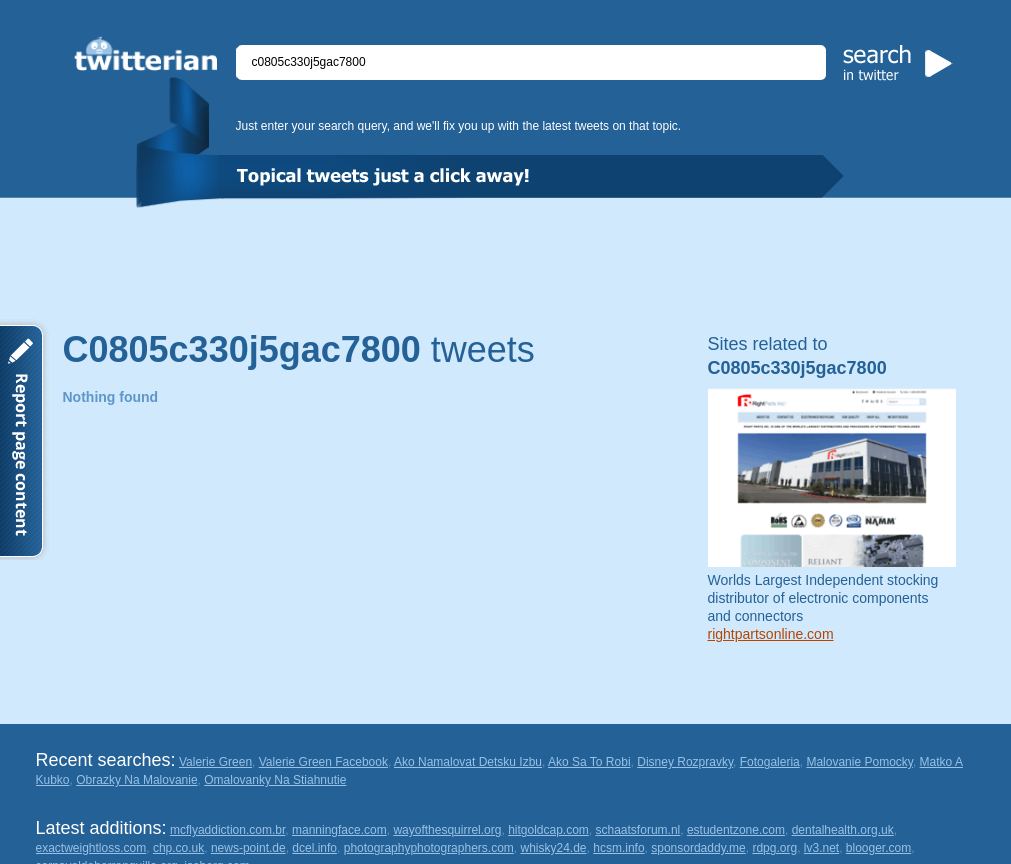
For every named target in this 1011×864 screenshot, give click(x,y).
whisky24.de (554, 848)
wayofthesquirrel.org (447, 830)
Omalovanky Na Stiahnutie (275, 780)
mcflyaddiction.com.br (227, 830)
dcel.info (314, 848)
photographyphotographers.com (429, 848)
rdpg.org (774, 848)
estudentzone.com (736, 830)
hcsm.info (618, 848)
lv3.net (821, 848)
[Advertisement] (506, 263)
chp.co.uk (178, 848)
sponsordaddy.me (698, 848)
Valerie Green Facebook (323, 762)
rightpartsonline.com (771, 634)
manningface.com (339, 830)
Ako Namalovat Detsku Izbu (468, 762)
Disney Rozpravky (685, 762)
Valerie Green (215, 762)
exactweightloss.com (91, 848)
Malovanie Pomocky (859, 762)
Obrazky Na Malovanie (136, 780)
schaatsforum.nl (638, 830)
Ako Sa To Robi (589, 762)
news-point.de (248, 848)
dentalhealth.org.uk (843, 830)
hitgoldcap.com (548, 830)
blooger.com (878, 848)
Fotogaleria (770, 762)
